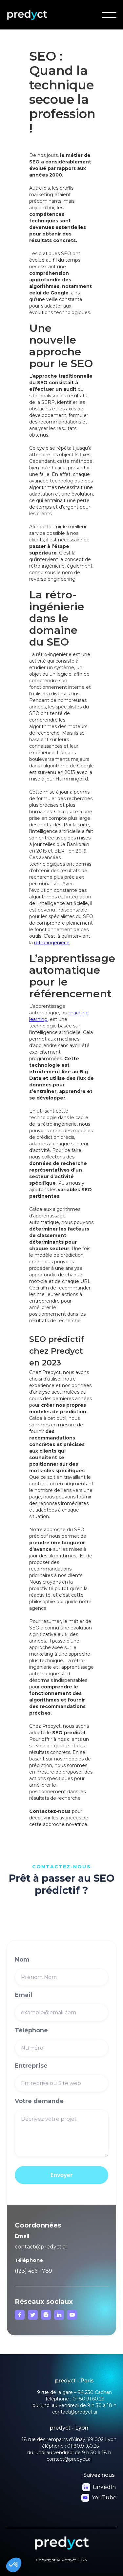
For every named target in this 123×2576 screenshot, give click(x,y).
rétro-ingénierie (52, 943)
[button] (109, 15)
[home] (37, 14)
